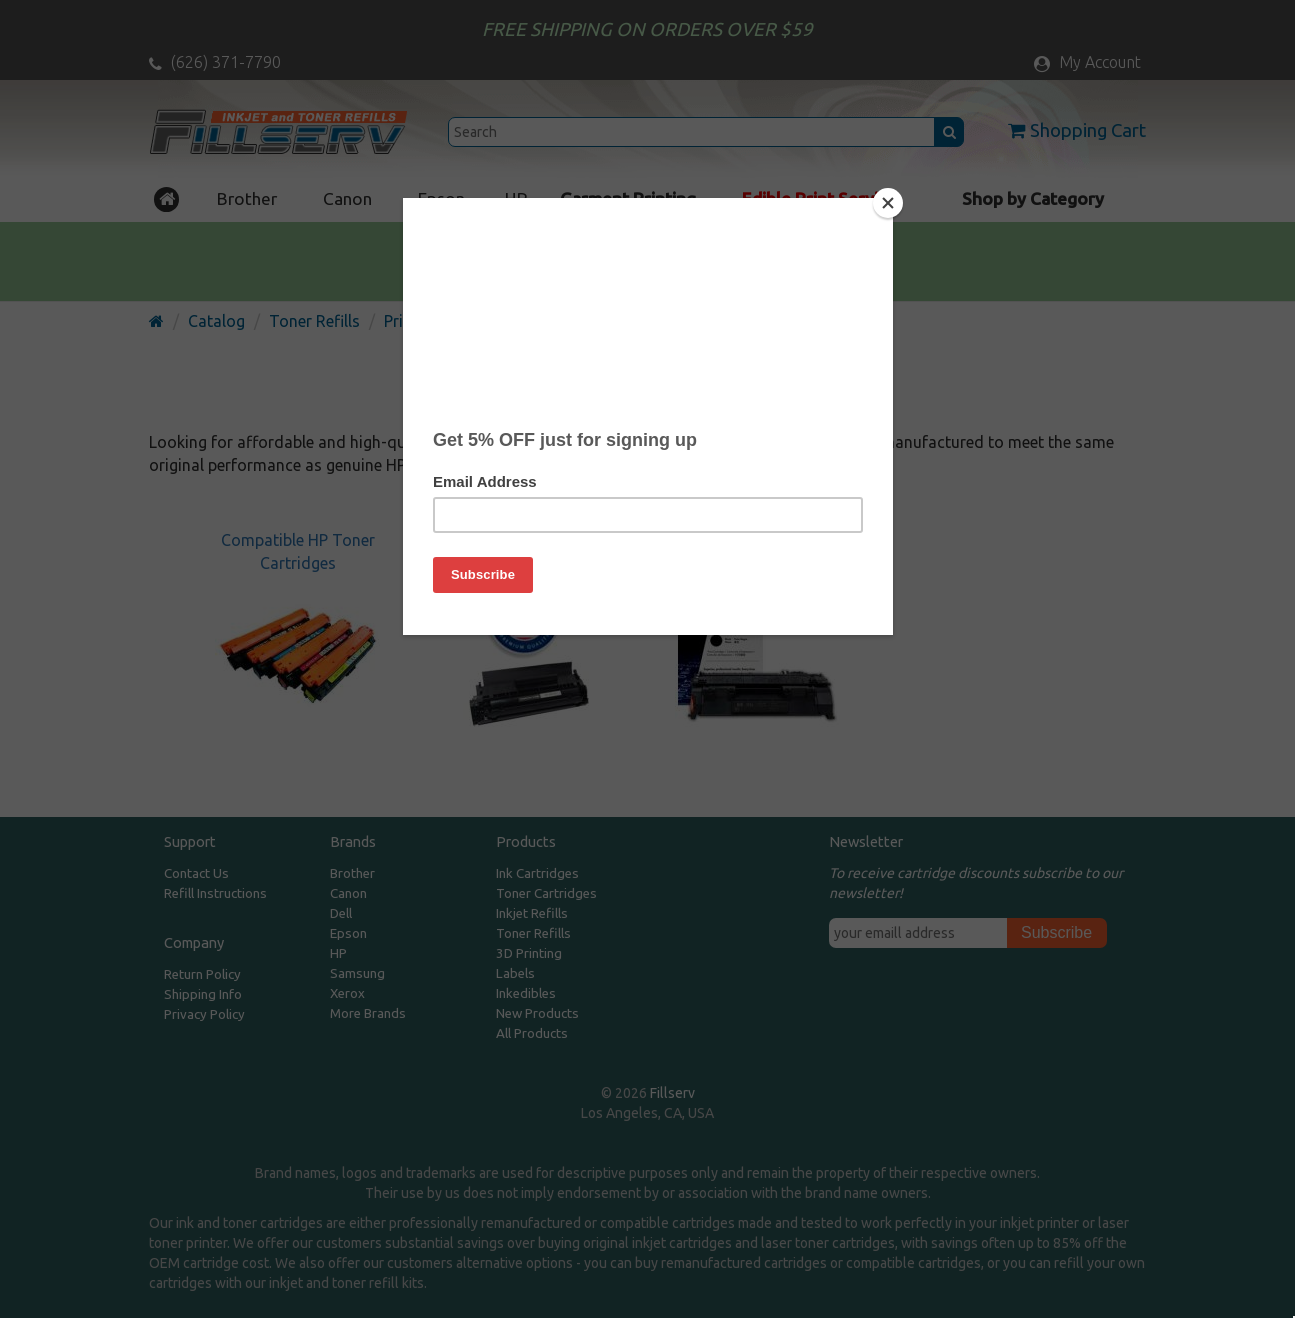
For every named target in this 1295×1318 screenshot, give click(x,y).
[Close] (888, 203)
